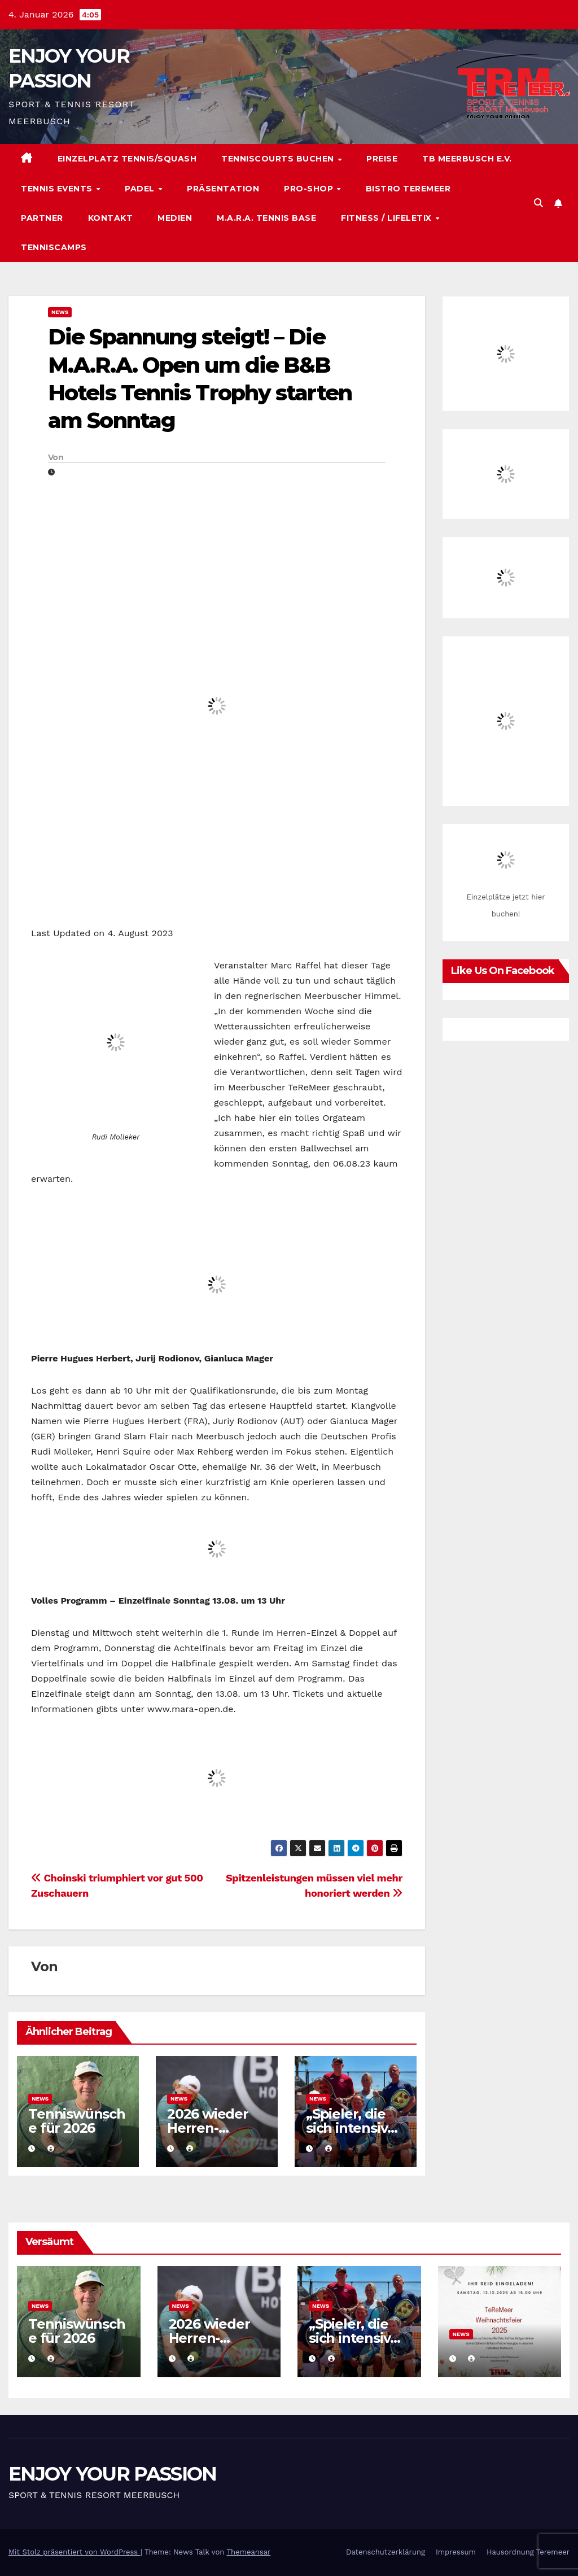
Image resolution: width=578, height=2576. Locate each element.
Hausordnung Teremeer (528, 2552)
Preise (381, 159)
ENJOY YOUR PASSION (112, 2474)
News (59, 312)
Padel (141, 189)
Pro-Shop (310, 189)
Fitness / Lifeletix (387, 218)
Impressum (456, 2552)
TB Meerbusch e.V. (467, 159)
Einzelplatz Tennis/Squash (127, 159)
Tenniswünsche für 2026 (76, 2121)
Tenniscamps (54, 247)
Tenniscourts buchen (278, 159)
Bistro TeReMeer (408, 189)
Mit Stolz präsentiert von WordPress (74, 2552)
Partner (42, 218)
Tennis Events (58, 189)
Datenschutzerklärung (385, 2552)
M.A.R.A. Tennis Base (266, 218)
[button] (538, 203)
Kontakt (110, 218)
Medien (174, 218)
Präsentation (223, 189)
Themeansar (248, 2552)
